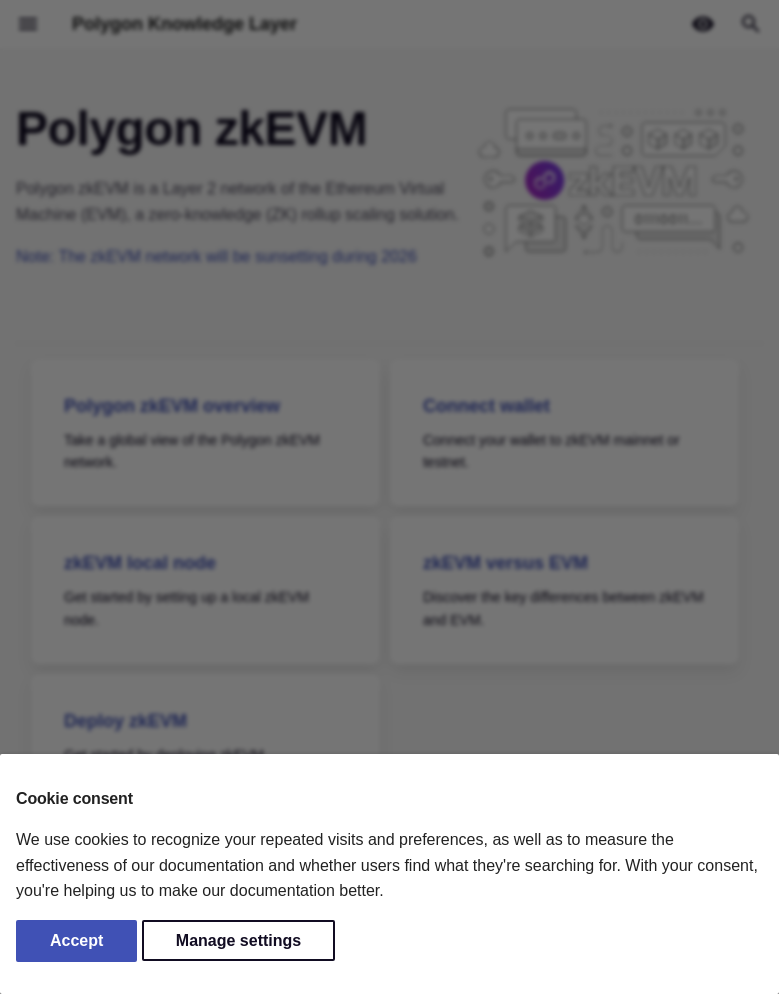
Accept (76, 940)
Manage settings (238, 940)
